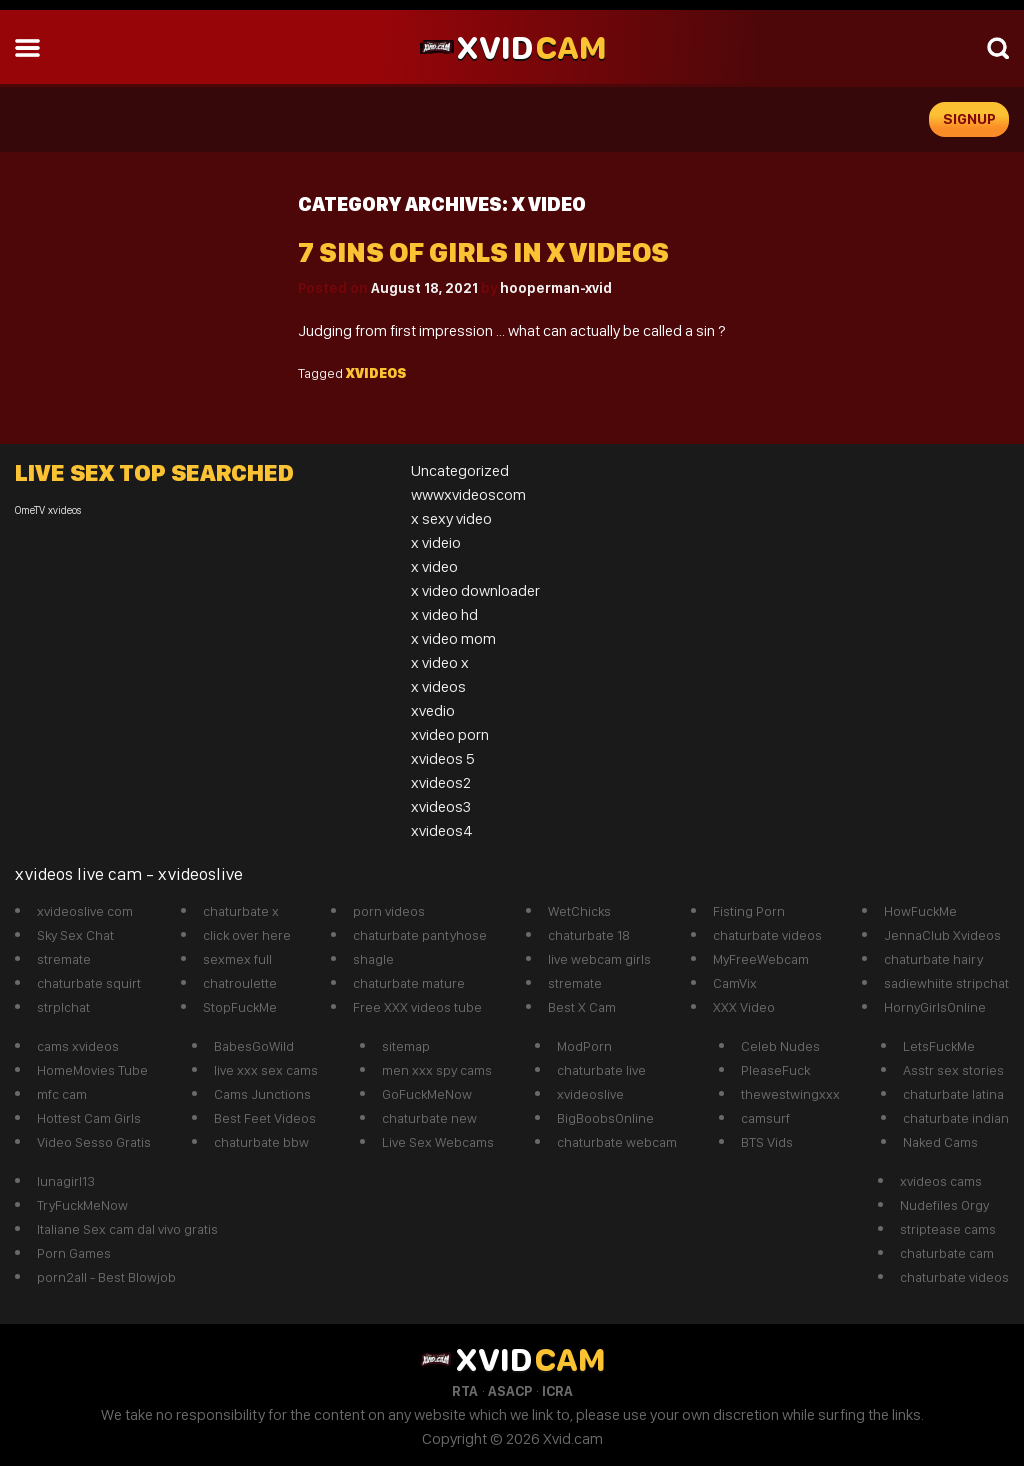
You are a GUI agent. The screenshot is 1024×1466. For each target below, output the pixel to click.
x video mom (453, 638)
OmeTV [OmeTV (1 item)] (30, 510)
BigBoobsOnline (605, 1118)
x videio (436, 542)
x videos (438, 686)
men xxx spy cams (437, 1070)
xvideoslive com (85, 911)
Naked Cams (940, 1142)
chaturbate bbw (261, 1142)
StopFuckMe (240, 1007)
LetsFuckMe (939, 1046)
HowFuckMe (920, 911)
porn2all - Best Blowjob (106, 1277)
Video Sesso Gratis (94, 1142)
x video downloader (475, 590)
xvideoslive (590, 1094)
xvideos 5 (443, 758)
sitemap (406, 1046)
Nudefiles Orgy (944, 1205)
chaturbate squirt (89, 983)
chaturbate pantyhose (420, 935)
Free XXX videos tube (417, 1007)
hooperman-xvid (556, 288)
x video (434, 566)
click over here (247, 935)
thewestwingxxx (790, 1094)
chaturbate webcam (617, 1142)
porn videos (389, 911)
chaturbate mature (409, 983)
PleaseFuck (775, 1070)
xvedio (433, 710)
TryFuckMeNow (82, 1205)
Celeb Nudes (780, 1046)
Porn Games (74, 1253)
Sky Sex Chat (75, 935)
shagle (373, 959)
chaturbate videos (767, 935)
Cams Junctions (262, 1094)
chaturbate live (601, 1070)
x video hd (444, 614)
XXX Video (744, 1007)
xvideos (376, 373)
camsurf (765, 1118)
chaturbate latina (953, 1094)
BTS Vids (767, 1142)
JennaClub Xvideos (942, 935)
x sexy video (451, 518)
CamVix (735, 983)
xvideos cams (941, 1181)
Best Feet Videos (265, 1118)
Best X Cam (582, 1007)
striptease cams (948, 1229)
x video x (440, 662)
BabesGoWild (254, 1046)
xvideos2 (441, 782)
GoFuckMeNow (427, 1094)
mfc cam (62, 1094)
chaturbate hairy (933, 959)
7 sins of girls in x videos (483, 252)
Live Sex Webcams (438, 1142)
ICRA (557, 1391)
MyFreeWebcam (761, 959)
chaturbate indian (956, 1118)
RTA (465, 1391)
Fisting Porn (749, 911)
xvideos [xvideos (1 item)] (65, 510)
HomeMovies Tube (92, 1070)
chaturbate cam (947, 1253)
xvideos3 (441, 806)
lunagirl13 (66, 1181)
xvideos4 (442, 830)
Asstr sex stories (953, 1070)
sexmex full (237, 959)
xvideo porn (450, 734)
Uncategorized (460, 470)
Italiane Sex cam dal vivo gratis (127, 1229)
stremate (64, 959)
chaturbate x (241, 911)
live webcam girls (599, 959)
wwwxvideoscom (468, 494)
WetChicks (579, 911)
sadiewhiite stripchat (946, 983)
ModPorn (584, 1046)
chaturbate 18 (589, 935)
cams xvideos (78, 1046)
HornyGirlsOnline (935, 1007)
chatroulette (240, 983)
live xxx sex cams (266, 1070)
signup (969, 119)
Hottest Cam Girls (89, 1118)
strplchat (63, 1007)
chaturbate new (429, 1118)
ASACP (510, 1391)
